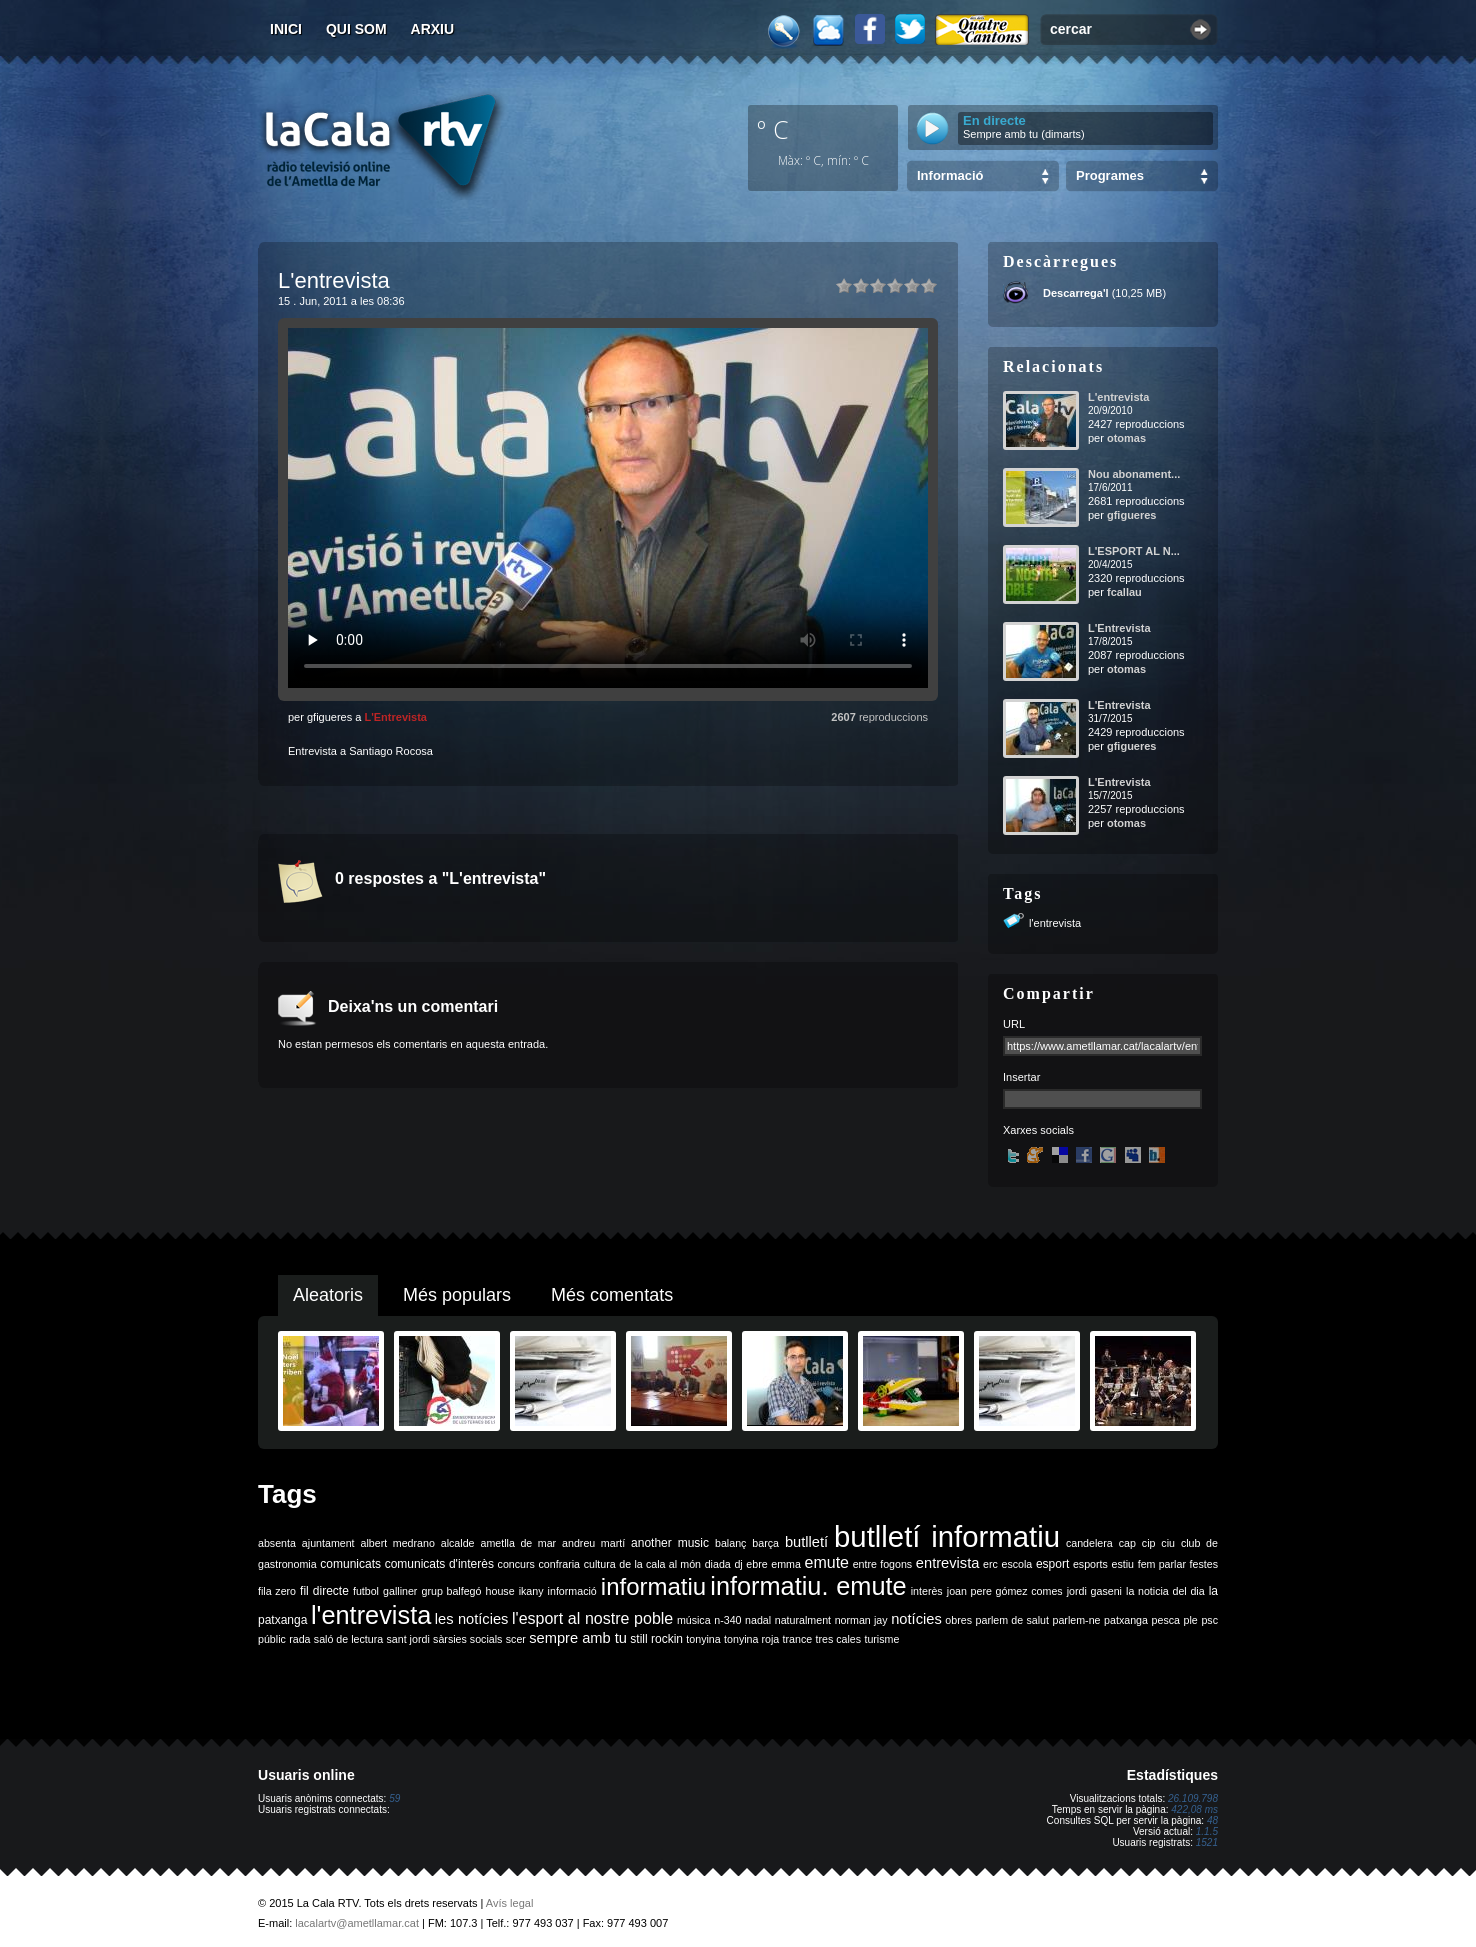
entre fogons (883, 1564)
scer (516, 1639)
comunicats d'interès (439, 1564)
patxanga (1126, 1620)
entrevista (948, 1563)
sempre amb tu (578, 1638)
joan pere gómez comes (1005, 1591)
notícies (916, 1619)
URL (1014, 1024)
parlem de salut (1012, 1620)
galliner (400, 1591)
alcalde (458, 1543)
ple (1191, 1620)
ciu (1168, 1543)
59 (394, 1798)
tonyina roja (751, 1639)
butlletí (806, 1542)
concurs (516, 1564)
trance (798, 1639)
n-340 (727, 1620)
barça (765, 1543)
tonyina (703, 1639)
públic (272, 1639)
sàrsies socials (467, 1639)
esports (1090, 1564)
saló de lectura (348, 1639)
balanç (730, 1543)
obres (958, 1620)
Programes (1110, 175)
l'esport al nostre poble (592, 1618)
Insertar (1021, 1077)
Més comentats (612, 1295)
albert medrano (398, 1543)
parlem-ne (1077, 1620)
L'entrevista (1118, 397)
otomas (1126, 438)
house (500, 1591)
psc (1209, 1620)
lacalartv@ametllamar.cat (357, 1923)
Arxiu (433, 29)
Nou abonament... (1134, 474)
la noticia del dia (1165, 1591)
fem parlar (1162, 1564)
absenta (277, 1543)
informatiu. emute (808, 1586)
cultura (600, 1564)
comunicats (350, 1564)
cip (1149, 1543)
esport (1052, 1564)
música (694, 1620)
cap (1127, 1543)
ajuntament (328, 1543)
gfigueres (1132, 515)
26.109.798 (1193, 1798)
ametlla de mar (518, 1543)
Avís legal (510, 1903)
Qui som (356, 29)
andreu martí (593, 1543)
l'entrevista (1055, 923)
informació (572, 1591)
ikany (531, 1591)
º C (773, 129)
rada (299, 1639)
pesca (1166, 1620)
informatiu (653, 1586)
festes (1204, 1564)
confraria (559, 1564)
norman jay (861, 1620)
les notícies (472, 1619)
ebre (756, 1564)
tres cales (838, 1639)
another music (670, 1543)
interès (927, 1591)
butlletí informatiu (947, 1536)
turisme (881, 1639)
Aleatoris (328, 1295)
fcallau (1124, 592)
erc (990, 1564)
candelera (1089, 1543)
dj (738, 1564)
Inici (286, 29)
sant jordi (408, 1639)
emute (827, 1562)
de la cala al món (660, 1564)
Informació (950, 175)
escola (1016, 1564)
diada (718, 1564)
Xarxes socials (1038, 1130)
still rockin (656, 1639)
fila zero (277, 1591)
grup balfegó (451, 1591)
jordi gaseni (1094, 1591)
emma (786, 1564)
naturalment (803, 1620)
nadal (758, 1620)
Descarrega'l (1076, 293)
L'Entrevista (395, 717)
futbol (366, 1591)
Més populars (457, 1295)
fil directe (324, 1591)
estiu (1123, 1564)
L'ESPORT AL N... (1134, 551)
